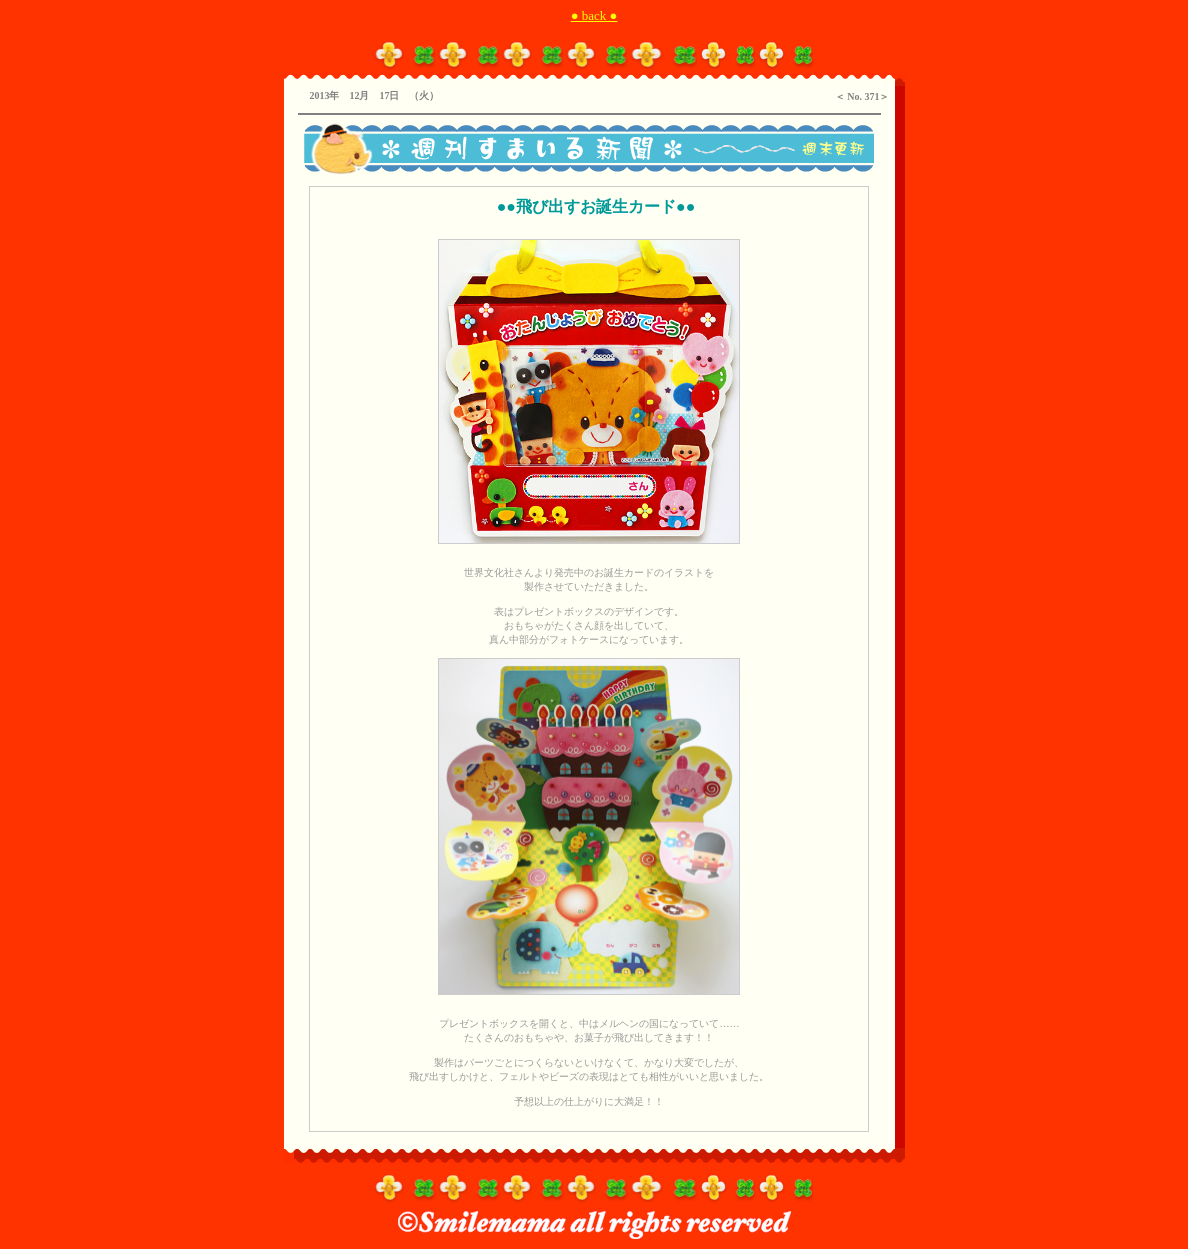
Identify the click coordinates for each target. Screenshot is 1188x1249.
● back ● (594, 15)
